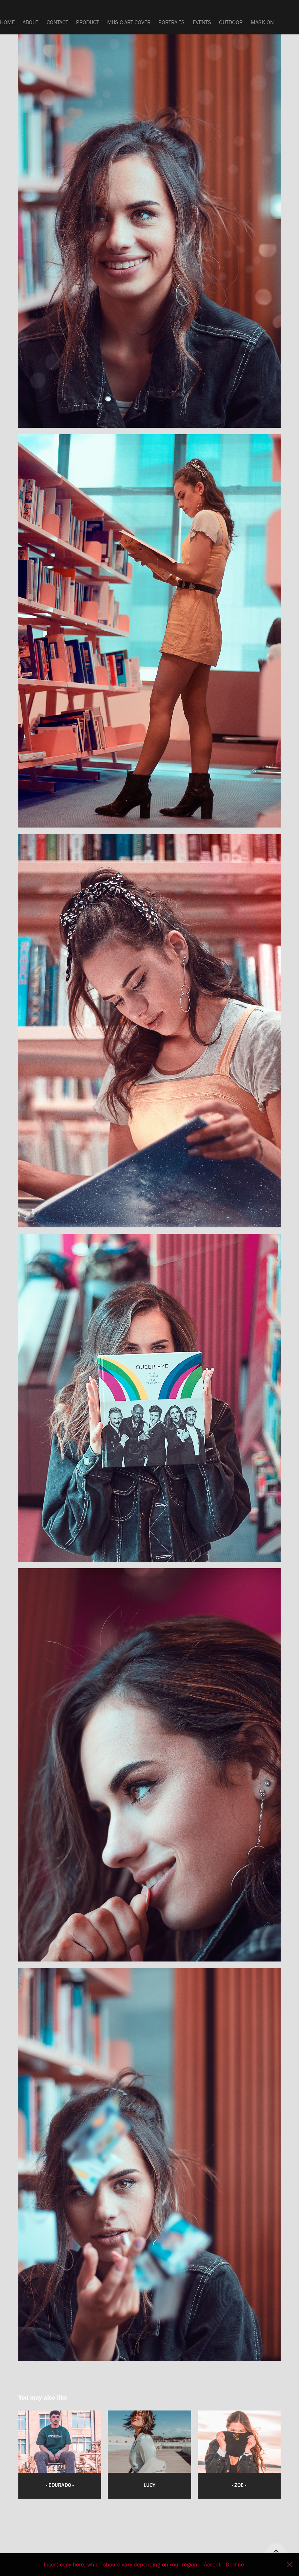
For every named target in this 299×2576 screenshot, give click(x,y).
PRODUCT (87, 22)
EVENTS (202, 22)
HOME (7, 22)
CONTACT (57, 22)
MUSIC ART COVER (128, 22)
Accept (212, 2564)
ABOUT (30, 22)
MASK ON (262, 22)
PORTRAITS (171, 22)
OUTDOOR (231, 22)
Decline (235, 2564)
